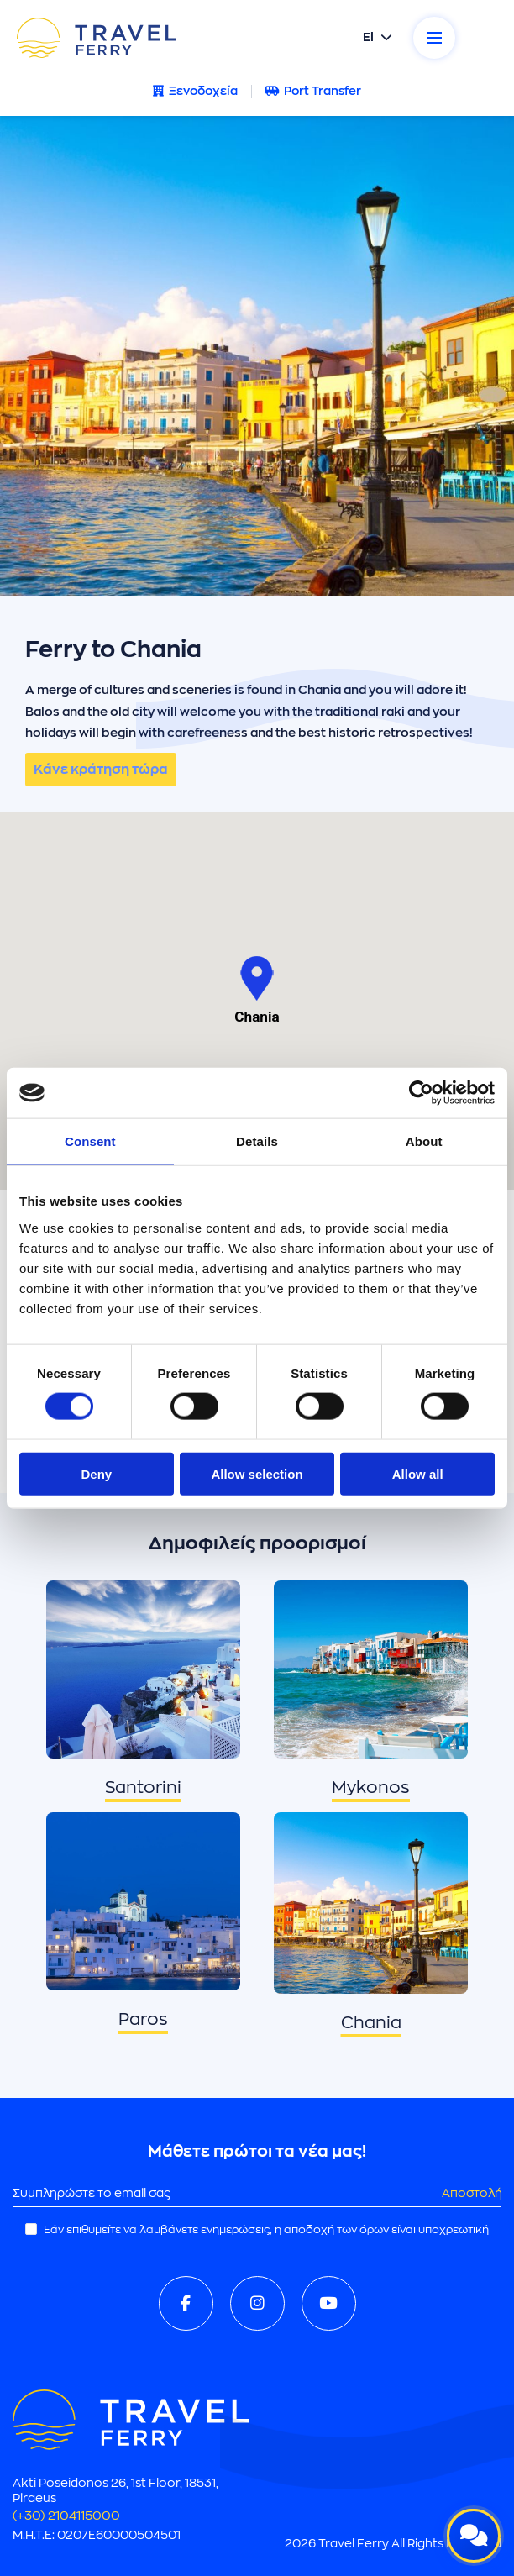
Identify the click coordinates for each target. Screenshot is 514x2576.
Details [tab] (257, 1141)
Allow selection (256, 1473)
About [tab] (424, 1141)
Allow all (417, 1473)
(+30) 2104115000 (66, 2516)
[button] (257, 978)
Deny (96, 1473)
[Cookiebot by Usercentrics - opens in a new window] (421, 1093)
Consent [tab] (90, 1141)
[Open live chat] (474, 2536)
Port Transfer (313, 91)
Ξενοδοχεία (195, 91)
